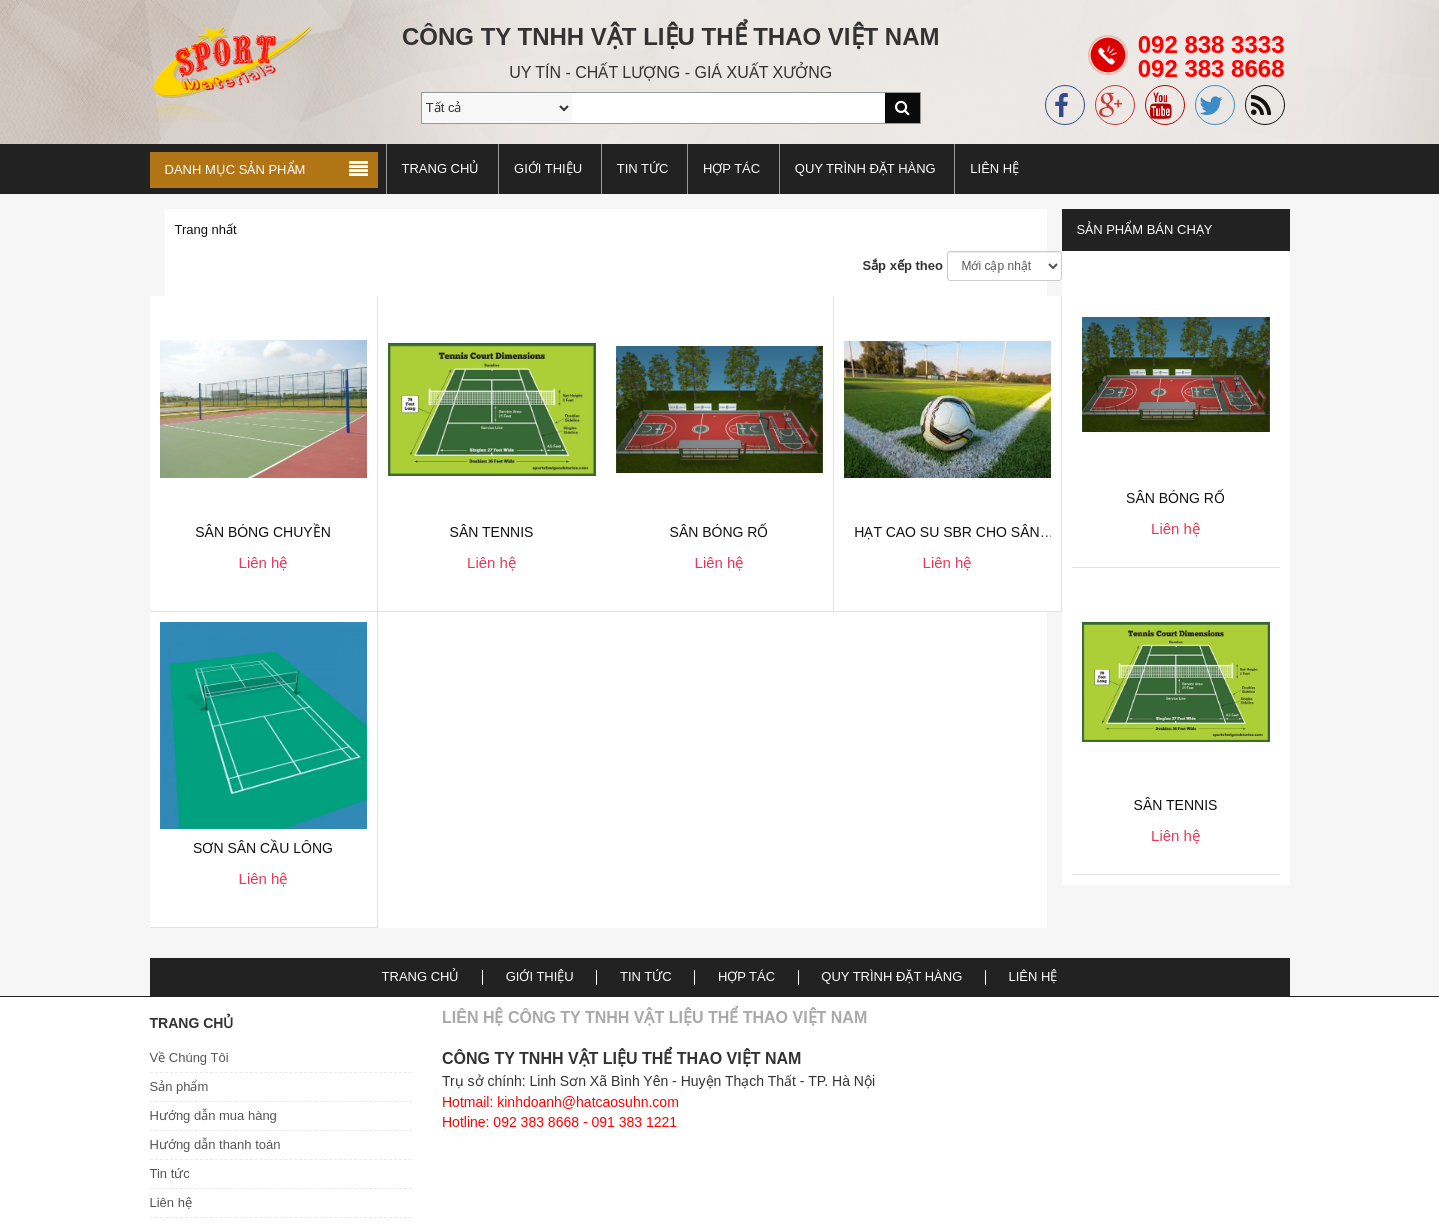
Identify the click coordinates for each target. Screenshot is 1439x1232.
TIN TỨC (643, 168)
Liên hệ (994, 168)
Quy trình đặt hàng (865, 168)
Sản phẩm (179, 1086)
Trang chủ (441, 168)
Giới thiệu (548, 168)
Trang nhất (206, 229)
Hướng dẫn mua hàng (213, 1115)
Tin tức (170, 1173)
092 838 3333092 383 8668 (1211, 68)
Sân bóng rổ (1175, 498)
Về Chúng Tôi (189, 1057)
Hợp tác (731, 168)
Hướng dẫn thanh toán (215, 1144)
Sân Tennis (1176, 805)
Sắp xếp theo (902, 265)
